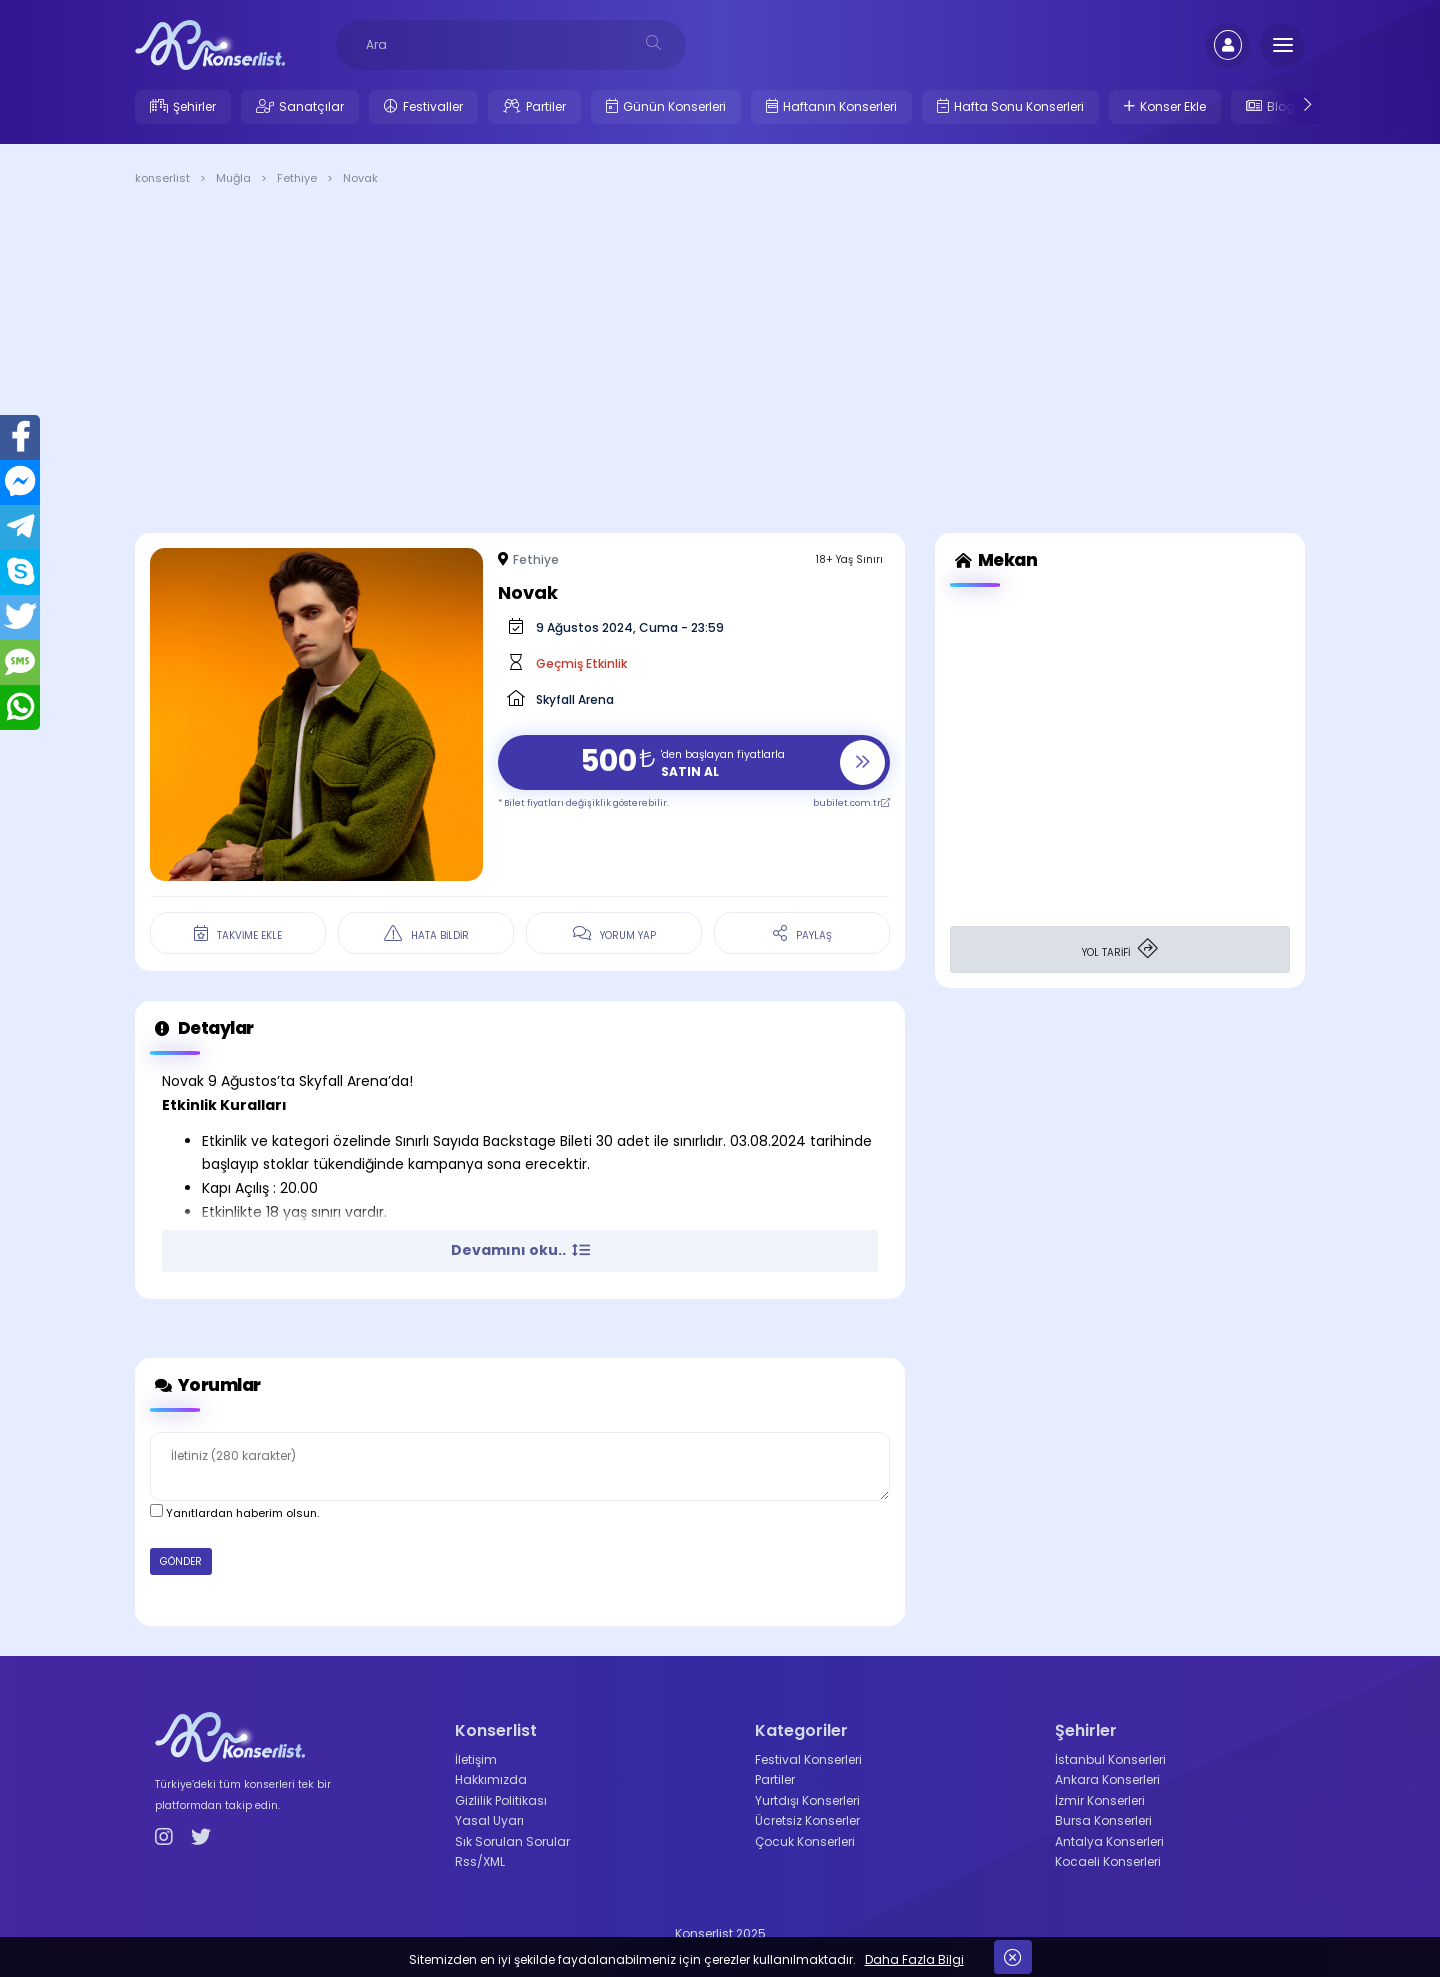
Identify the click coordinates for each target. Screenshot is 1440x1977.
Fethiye (536, 559)
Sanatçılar (311, 106)
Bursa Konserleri (1103, 1820)
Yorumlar (205, 1385)
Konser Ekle (1173, 106)
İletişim (476, 1759)
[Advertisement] (720, 363)
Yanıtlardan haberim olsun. (234, 1512)
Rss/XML (480, 1861)
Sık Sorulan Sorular (512, 1841)
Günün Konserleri (674, 106)
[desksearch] (653, 42)
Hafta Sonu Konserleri (1019, 106)
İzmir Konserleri (1100, 1800)
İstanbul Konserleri (1110, 1759)
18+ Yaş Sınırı (849, 559)
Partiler (546, 106)
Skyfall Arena (575, 699)
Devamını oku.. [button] (520, 1250)
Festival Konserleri (808, 1759)
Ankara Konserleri (1107, 1779)
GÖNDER (181, 1561)
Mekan (993, 560)
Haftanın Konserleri (840, 106)
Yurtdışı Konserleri (807, 1800)
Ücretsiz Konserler (807, 1820)
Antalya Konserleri (1109, 1841)
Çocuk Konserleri (805, 1841)
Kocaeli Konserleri (1108, 1861)
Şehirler (194, 106)
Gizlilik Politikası (501, 1800)
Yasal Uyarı (489, 1820)
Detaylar (202, 1028)
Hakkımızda (491, 1779)
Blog (1281, 106)
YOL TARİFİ (1120, 949)
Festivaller (433, 106)
